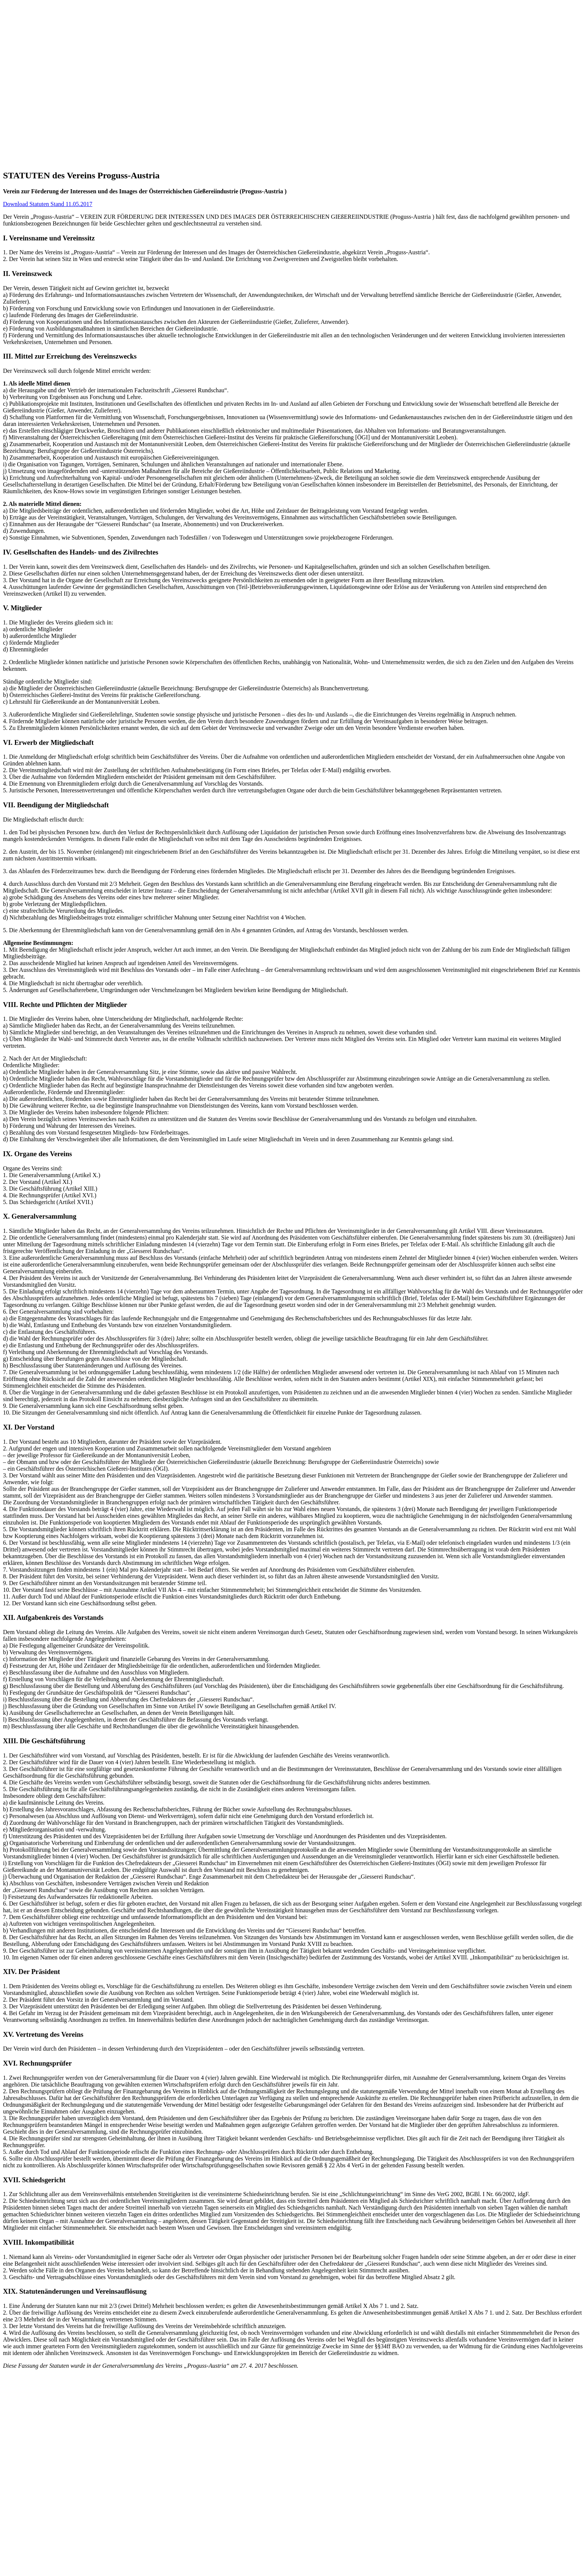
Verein (26, 257)
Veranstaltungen (52, 344)
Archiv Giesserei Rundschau (67, 304)
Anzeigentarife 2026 (57, 317)
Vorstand (43, 277)
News (39, 338)
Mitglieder (30, 324)
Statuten (42, 284)
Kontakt (27, 351)
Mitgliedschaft (50, 270)
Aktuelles (29, 331)
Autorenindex (49, 311)
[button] (20, 244)
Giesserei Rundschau (43, 291)
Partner (41, 264)
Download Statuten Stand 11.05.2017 (47, 402)
